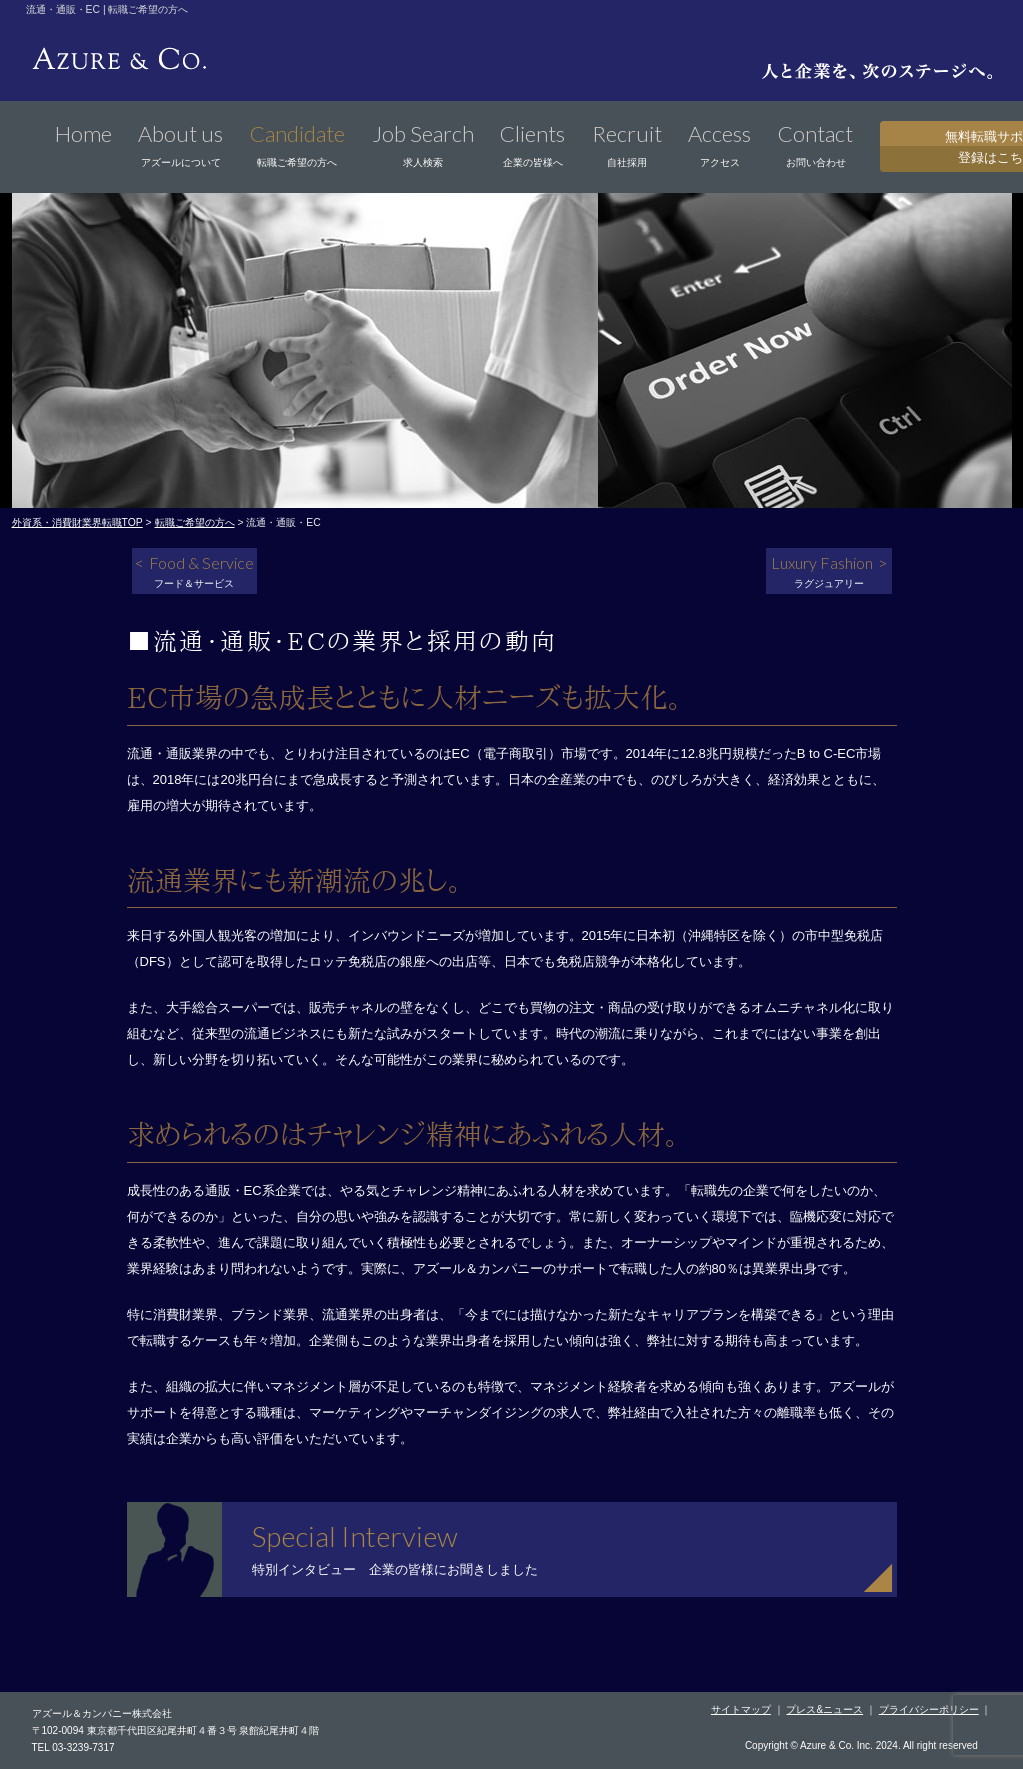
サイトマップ (741, 1709)
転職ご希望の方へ (195, 522)
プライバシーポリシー (929, 1709)
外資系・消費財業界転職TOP (77, 522)
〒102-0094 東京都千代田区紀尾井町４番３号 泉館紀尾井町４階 (176, 1730)
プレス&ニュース (824, 1709)
